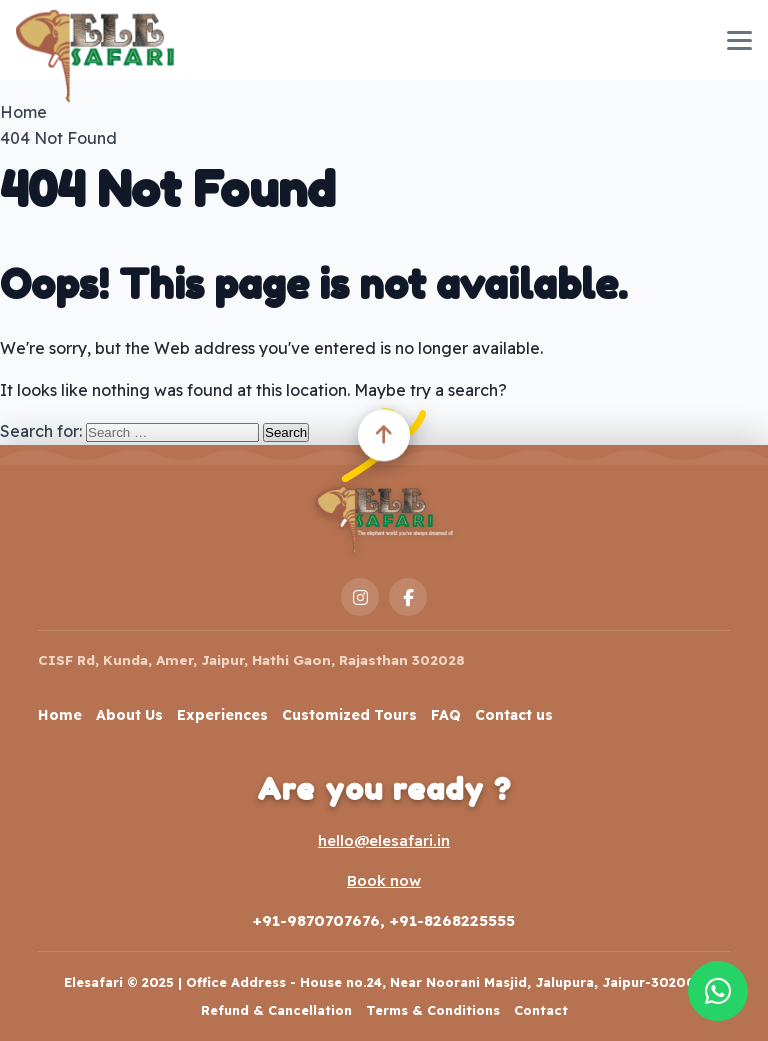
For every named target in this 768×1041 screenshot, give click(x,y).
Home (60, 715)
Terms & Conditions (433, 1010)
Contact (541, 1010)
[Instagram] (360, 597)
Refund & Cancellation (276, 1010)
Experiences (222, 715)
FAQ (446, 715)
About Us (129, 715)
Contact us (514, 715)
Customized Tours (349, 715)
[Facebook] (408, 597)
